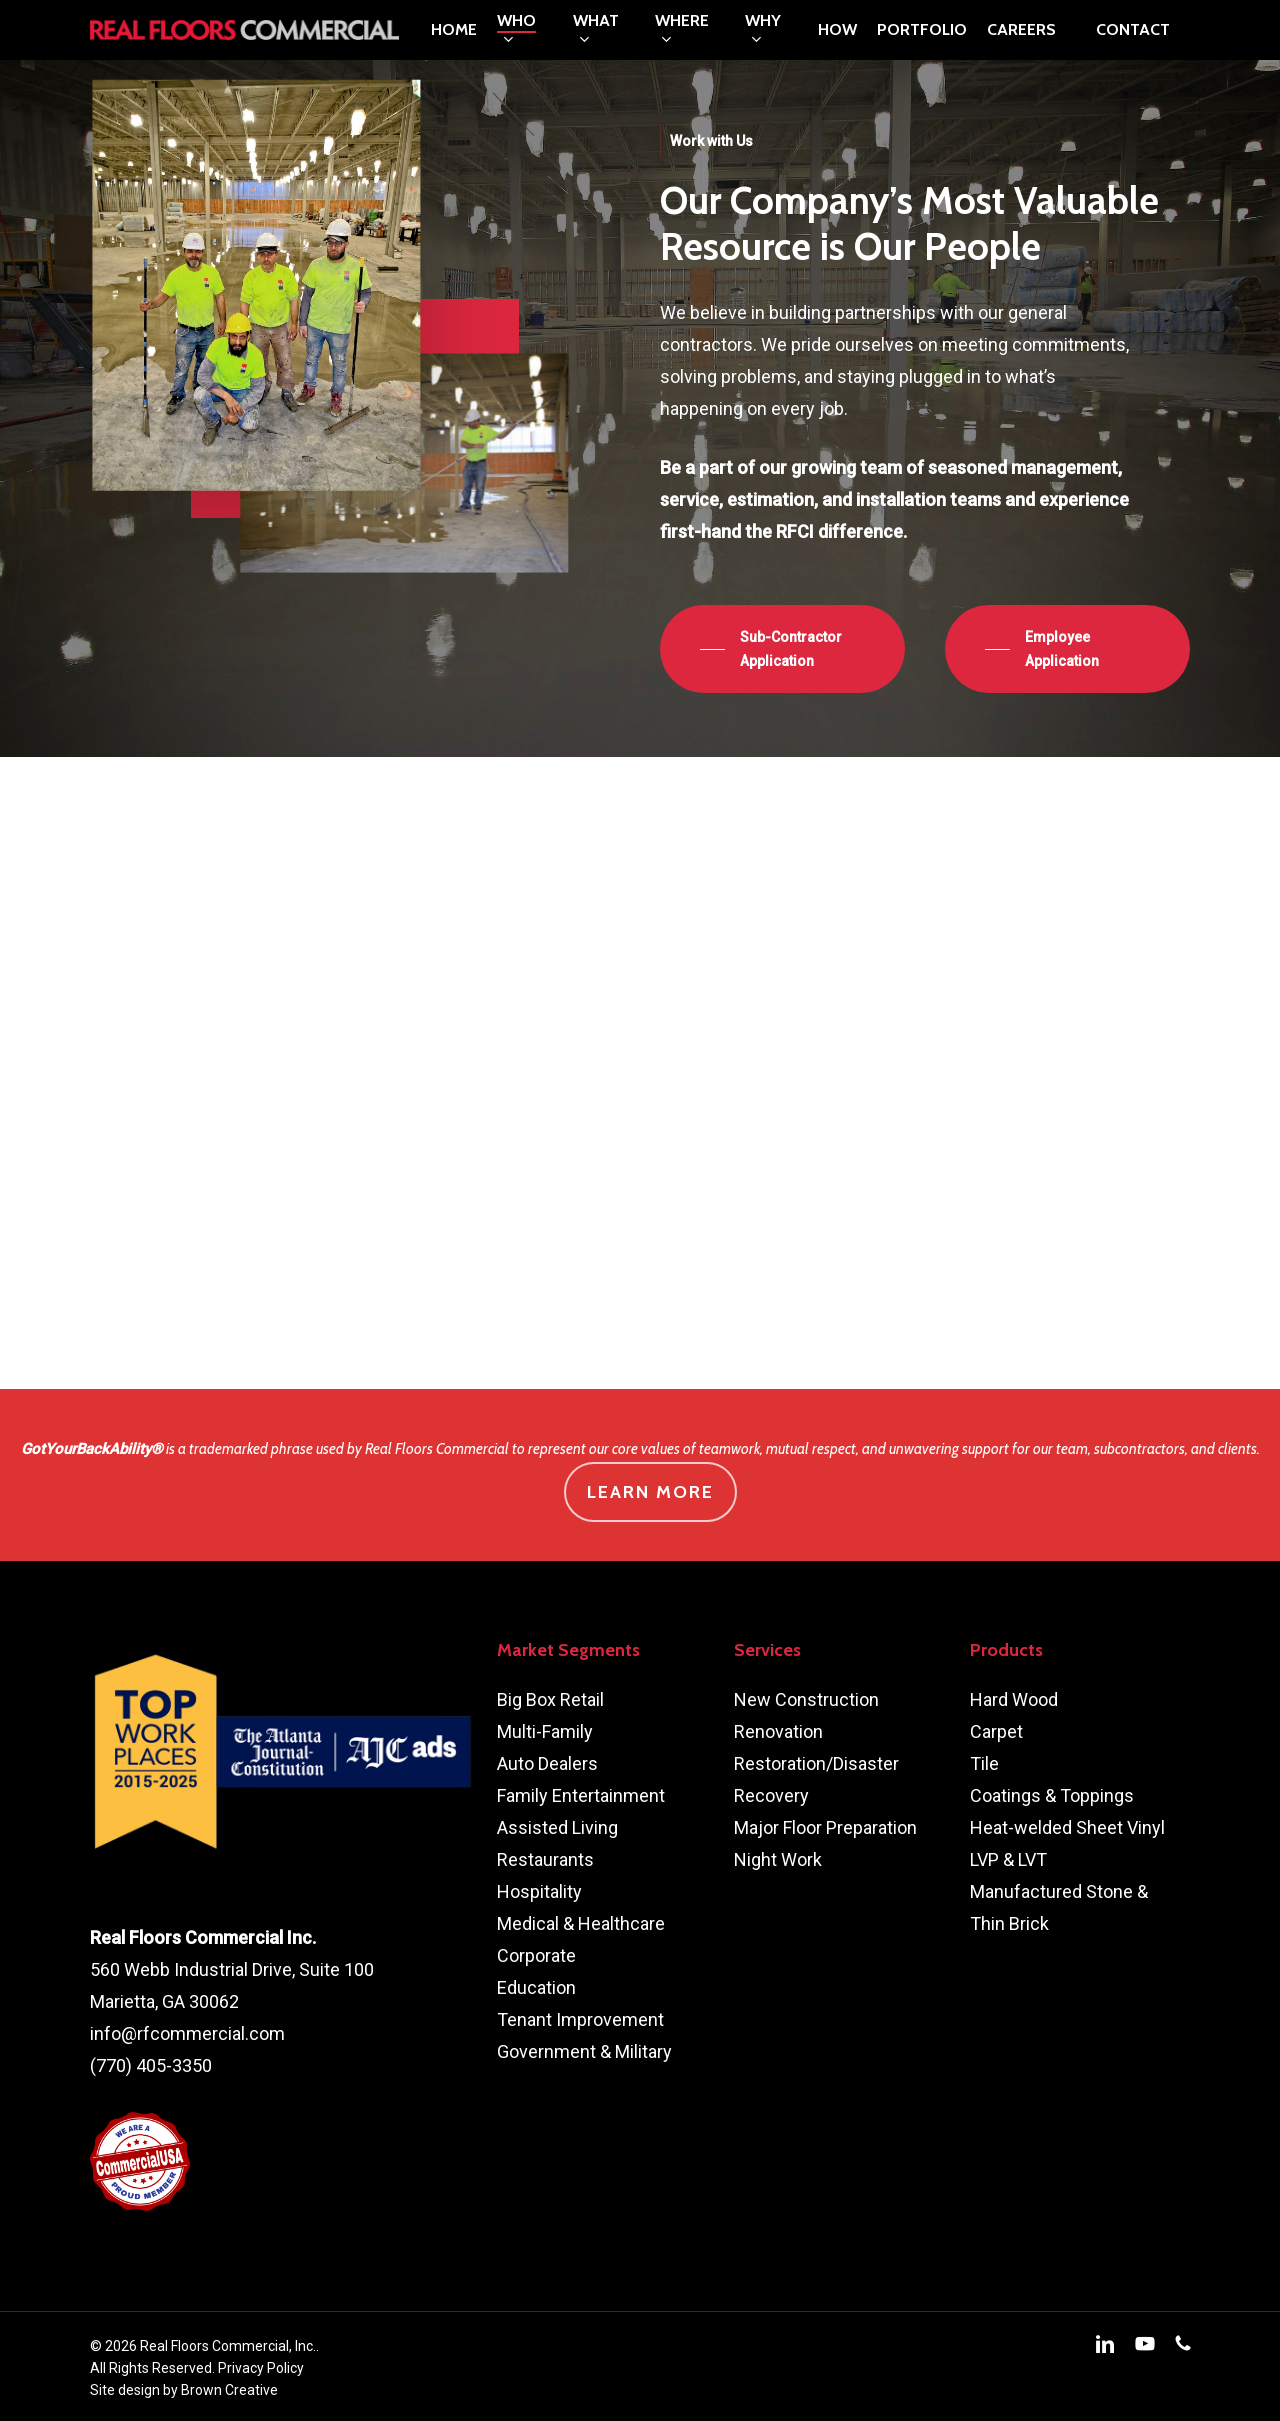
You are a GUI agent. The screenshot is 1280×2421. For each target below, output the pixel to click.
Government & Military (584, 2051)
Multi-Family (545, 1731)
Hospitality (539, 1891)
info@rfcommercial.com (187, 2033)
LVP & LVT (1008, 1859)
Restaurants (545, 1859)
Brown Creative (229, 2390)
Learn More (650, 1492)
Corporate (536, 1955)
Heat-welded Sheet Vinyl (1067, 1827)
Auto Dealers (547, 1763)
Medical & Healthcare (581, 1923)
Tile (984, 1763)
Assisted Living (557, 1827)
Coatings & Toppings (1052, 1795)
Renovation (778, 1731)
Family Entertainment (581, 1795)
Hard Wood (1014, 1699)
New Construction (806, 1699)
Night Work (778, 1859)
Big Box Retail (550, 1699)
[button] (782, 965)
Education (536, 1987)
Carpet (996, 1731)
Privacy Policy (261, 2368)
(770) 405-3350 (151, 2065)
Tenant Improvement (580, 2019)
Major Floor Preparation (825, 1827)
